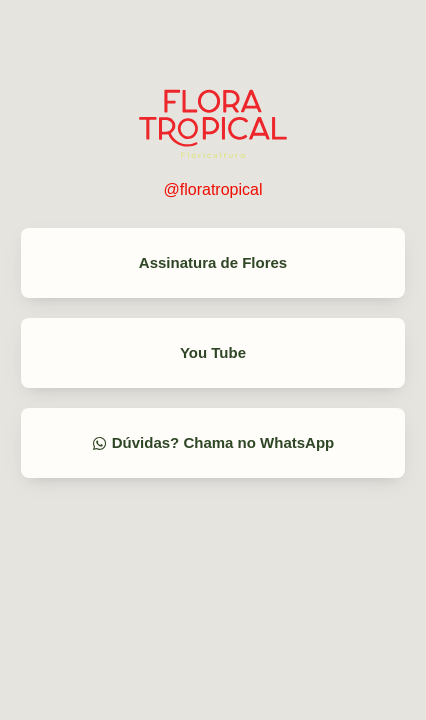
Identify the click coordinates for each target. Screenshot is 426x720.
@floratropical (213, 189)
